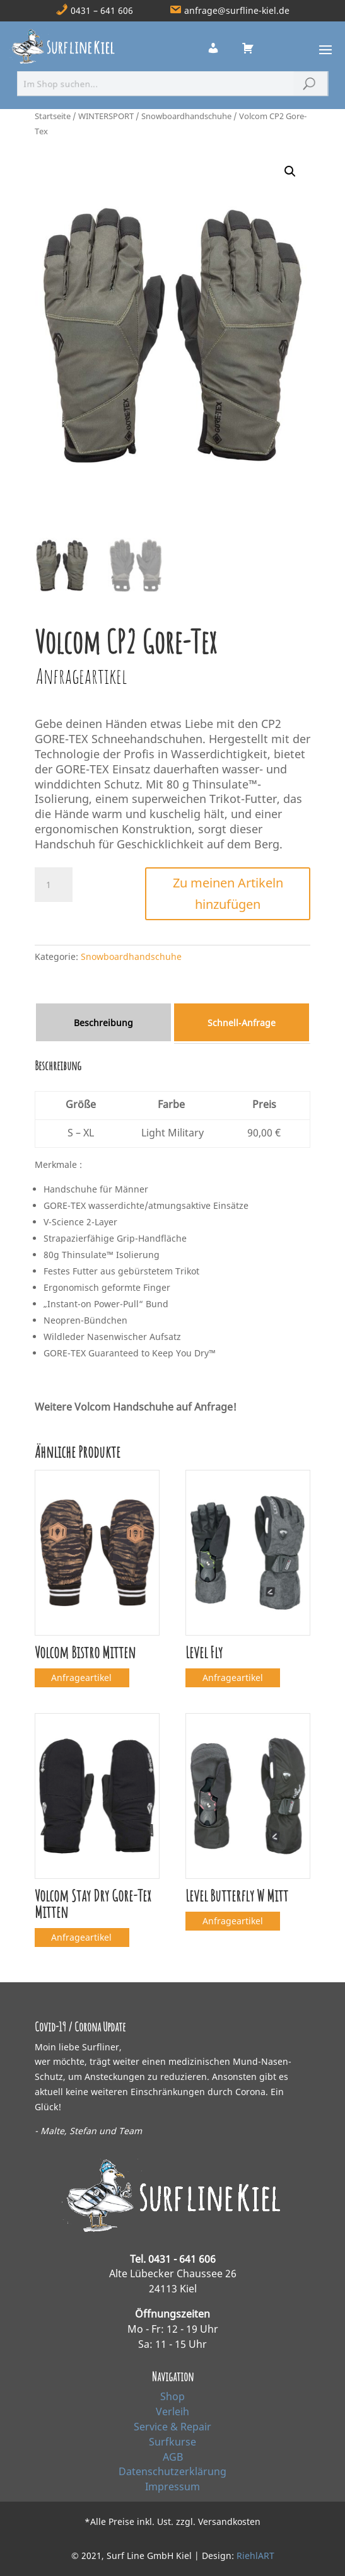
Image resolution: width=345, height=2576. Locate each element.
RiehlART (255, 2556)
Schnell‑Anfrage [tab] (242, 1023)
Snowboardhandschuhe (186, 116)
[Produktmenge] (54, 885)
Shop (172, 2396)
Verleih (172, 2411)
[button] (290, 171)
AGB (173, 2457)
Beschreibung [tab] (103, 1023)
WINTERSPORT (106, 116)
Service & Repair (172, 2427)
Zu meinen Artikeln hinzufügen (228, 893)
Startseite (53, 116)
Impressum (172, 2486)
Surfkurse (172, 2442)
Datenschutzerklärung (172, 2471)
